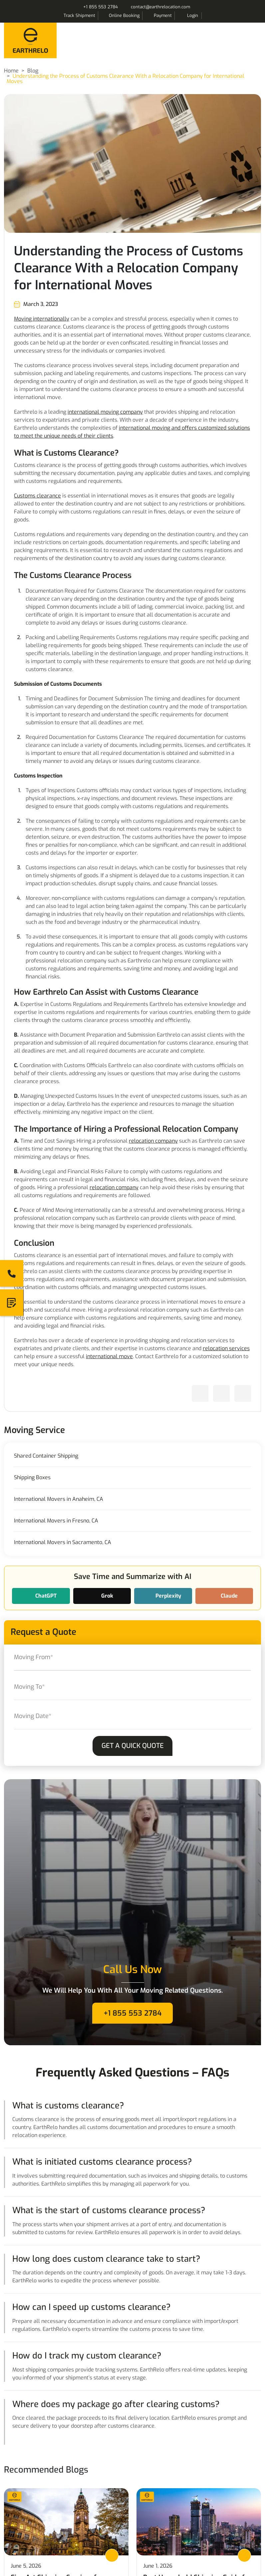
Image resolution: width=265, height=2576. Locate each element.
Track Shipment (79, 15)
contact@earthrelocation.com (160, 7)
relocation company (153, 1140)
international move (109, 1356)
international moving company (105, 411)
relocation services (226, 1348)
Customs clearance (37, 495)
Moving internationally (41, 318)
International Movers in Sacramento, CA (62, 1542)
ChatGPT (45, 1595)
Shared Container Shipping (46, 1456)
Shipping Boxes (32, 1477)
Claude (228, 1595)
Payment (163, 15)
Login (192, 15)
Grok (106, 1595)
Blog (32, 70)
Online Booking (124, 15)
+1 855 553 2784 (100, 7)
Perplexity (167, 1595)
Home (11, 70)
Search (210, 15)
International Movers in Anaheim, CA (58, 1499)
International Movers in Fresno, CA (56, 1520)
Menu (254, 39)
